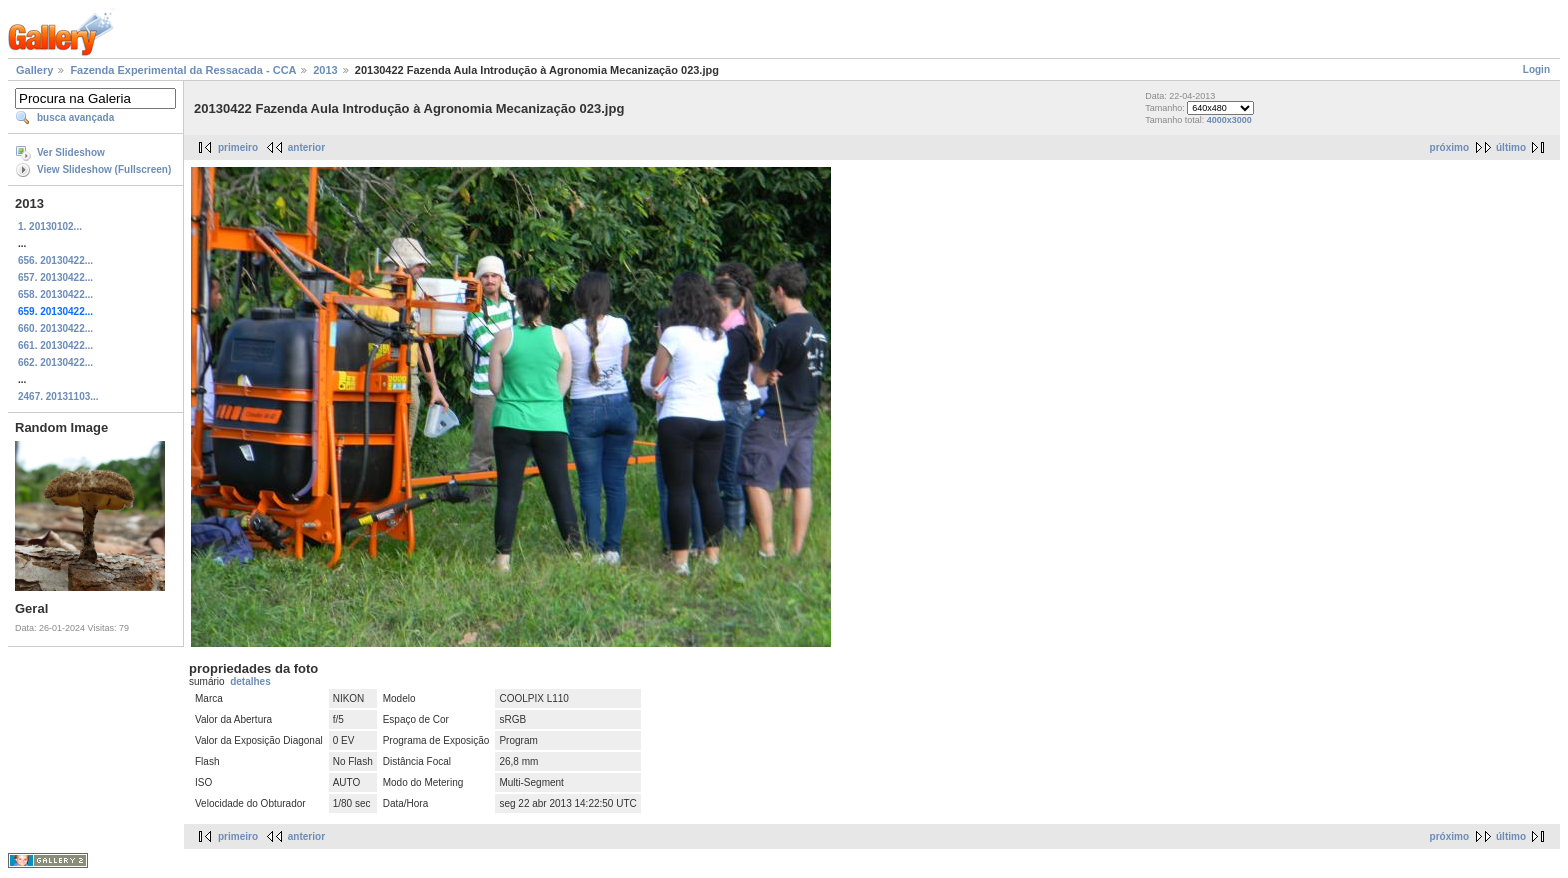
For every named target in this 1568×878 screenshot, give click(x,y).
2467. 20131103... (58, 396)
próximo (1449, 147)
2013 (325, 70)
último (1511, 147)
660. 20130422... (55, 328)
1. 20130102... (50, 226)
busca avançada (75, 117)
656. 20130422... (55, 260)
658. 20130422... (55, 294)
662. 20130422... (55, 362)
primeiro (238, 147)
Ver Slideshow (71, 152)
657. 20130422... (55, 277)
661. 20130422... (55, 345)
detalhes (250, 681)
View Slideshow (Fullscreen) (104, 169)
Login (1536, 69)
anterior (306, 147)
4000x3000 (1229, 120)
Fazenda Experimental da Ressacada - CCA (183, 70)
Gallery (34, 70)
